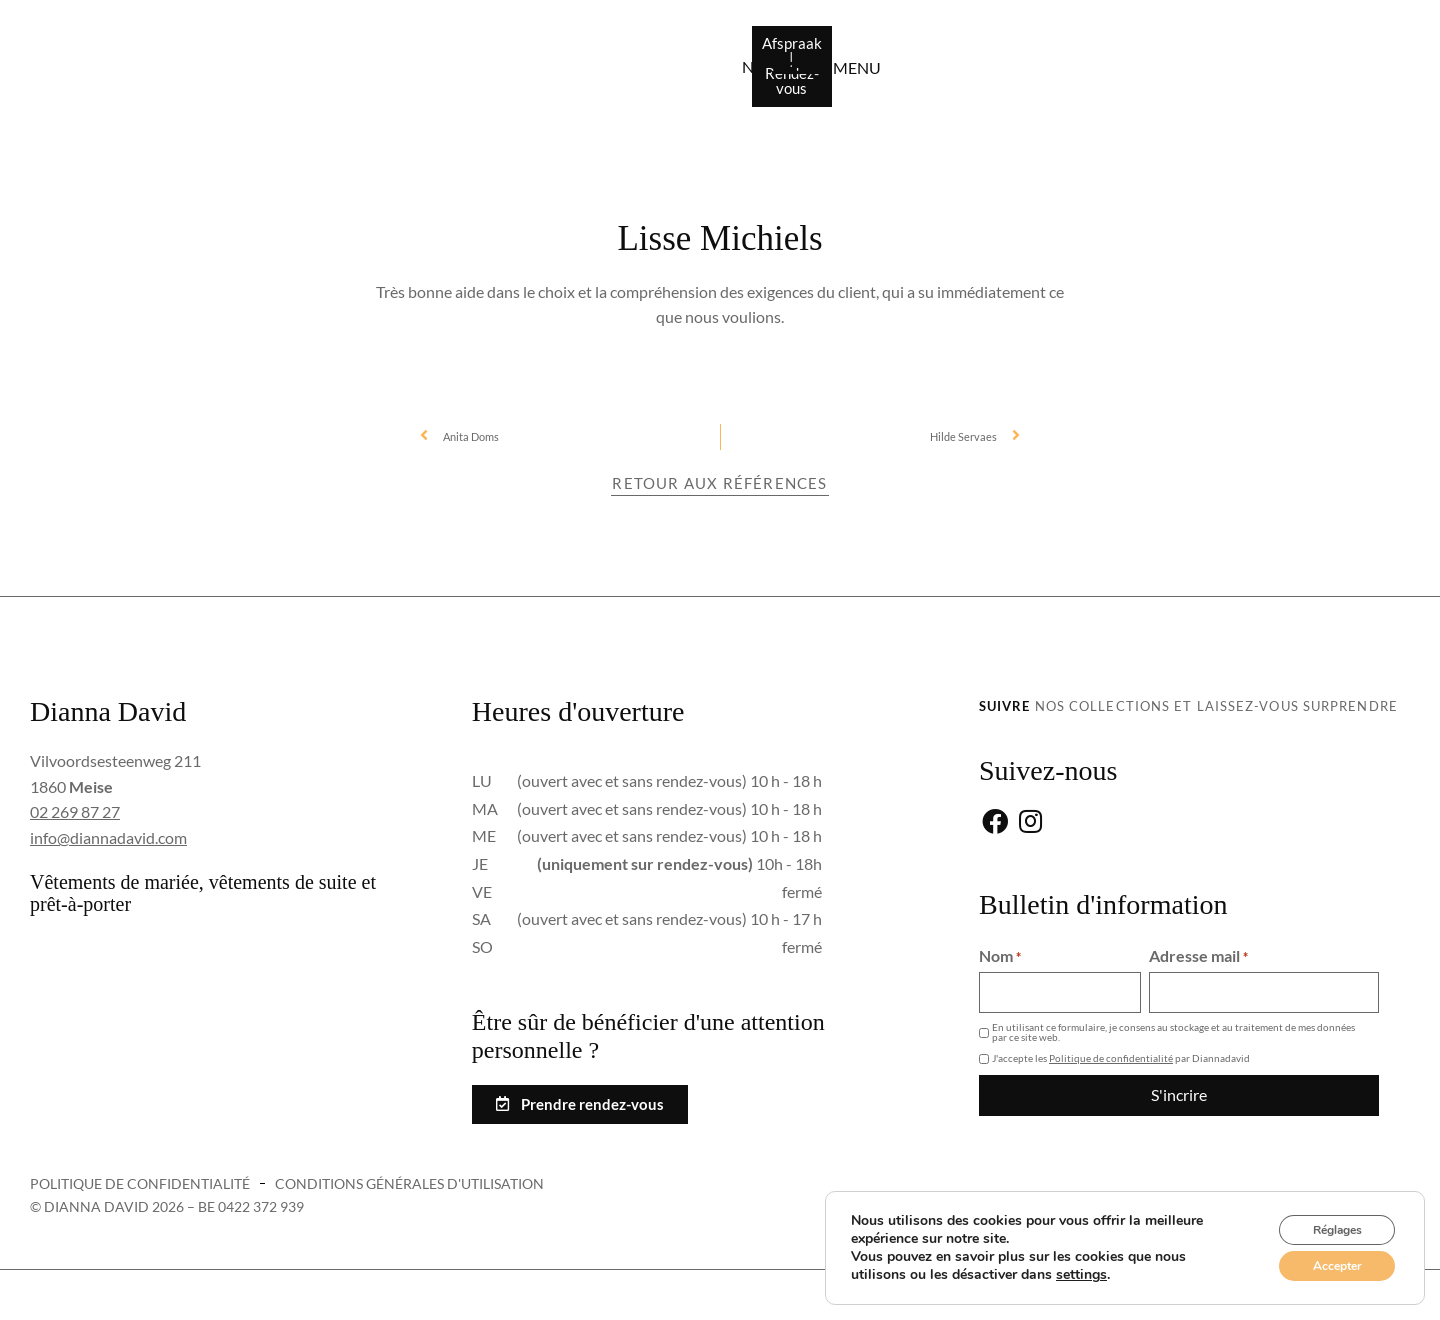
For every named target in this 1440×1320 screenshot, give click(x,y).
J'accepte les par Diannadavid (1121, 1058)
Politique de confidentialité (1111, 1058)
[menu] (1276, 72)
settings (1081, 1269)
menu (1336, 71)
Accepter (1324, 1262)
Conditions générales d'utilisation (409, 1183)
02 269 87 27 (75, 811)
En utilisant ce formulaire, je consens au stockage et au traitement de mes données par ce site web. (1173, 1032)
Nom (1000, 957)
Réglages (1324, 1220)
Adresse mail (1198, 957)
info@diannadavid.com (108, 837)
